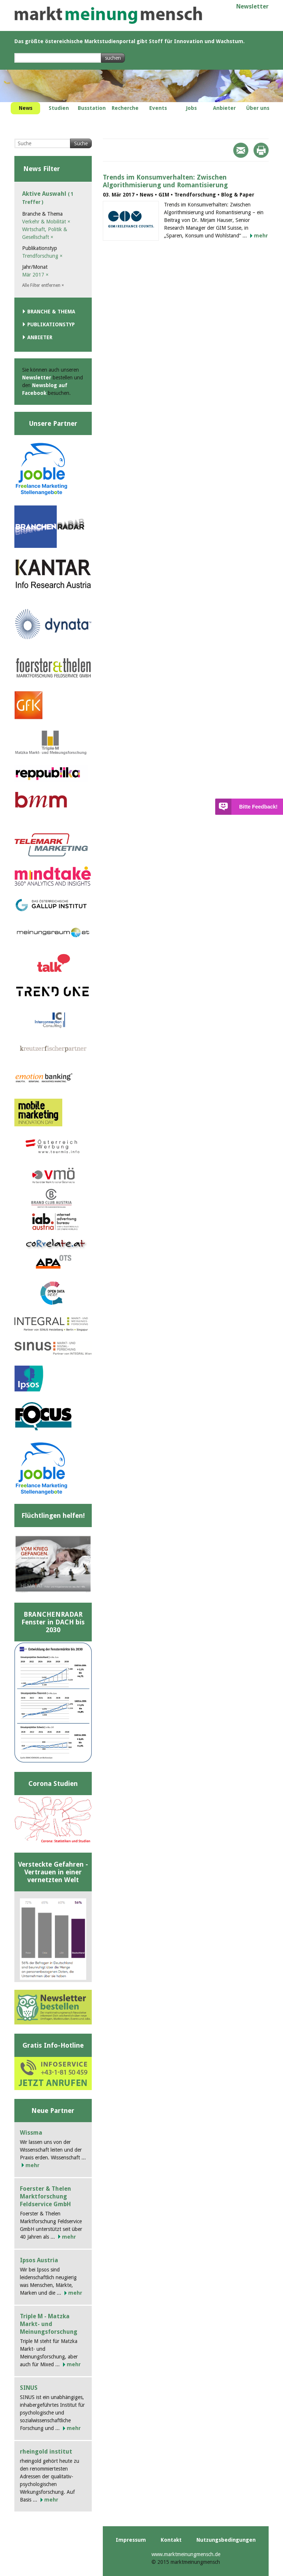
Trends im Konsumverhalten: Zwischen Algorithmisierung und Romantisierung (165, 181)
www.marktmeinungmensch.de (185, 2554)
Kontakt (171, 2540)
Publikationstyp (51, 324)
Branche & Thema (51, 311)
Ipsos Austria (39, 2260)
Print (261, 150)
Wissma (31, 2132)
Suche (81, 143)
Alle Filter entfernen (43, 285)
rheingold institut (46, 2451)
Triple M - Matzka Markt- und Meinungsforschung (48, 2324)
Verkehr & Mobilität (46, 222)
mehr (261, 236)
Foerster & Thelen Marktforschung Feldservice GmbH (45, 2196)
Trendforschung (42, 256)
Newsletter (252, 6)
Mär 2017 (35, 275)
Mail (240, 150)
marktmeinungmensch (108, 15)
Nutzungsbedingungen (226, 2540)
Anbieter (39, 337)
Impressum (131, 2540)
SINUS (29, 2387)
